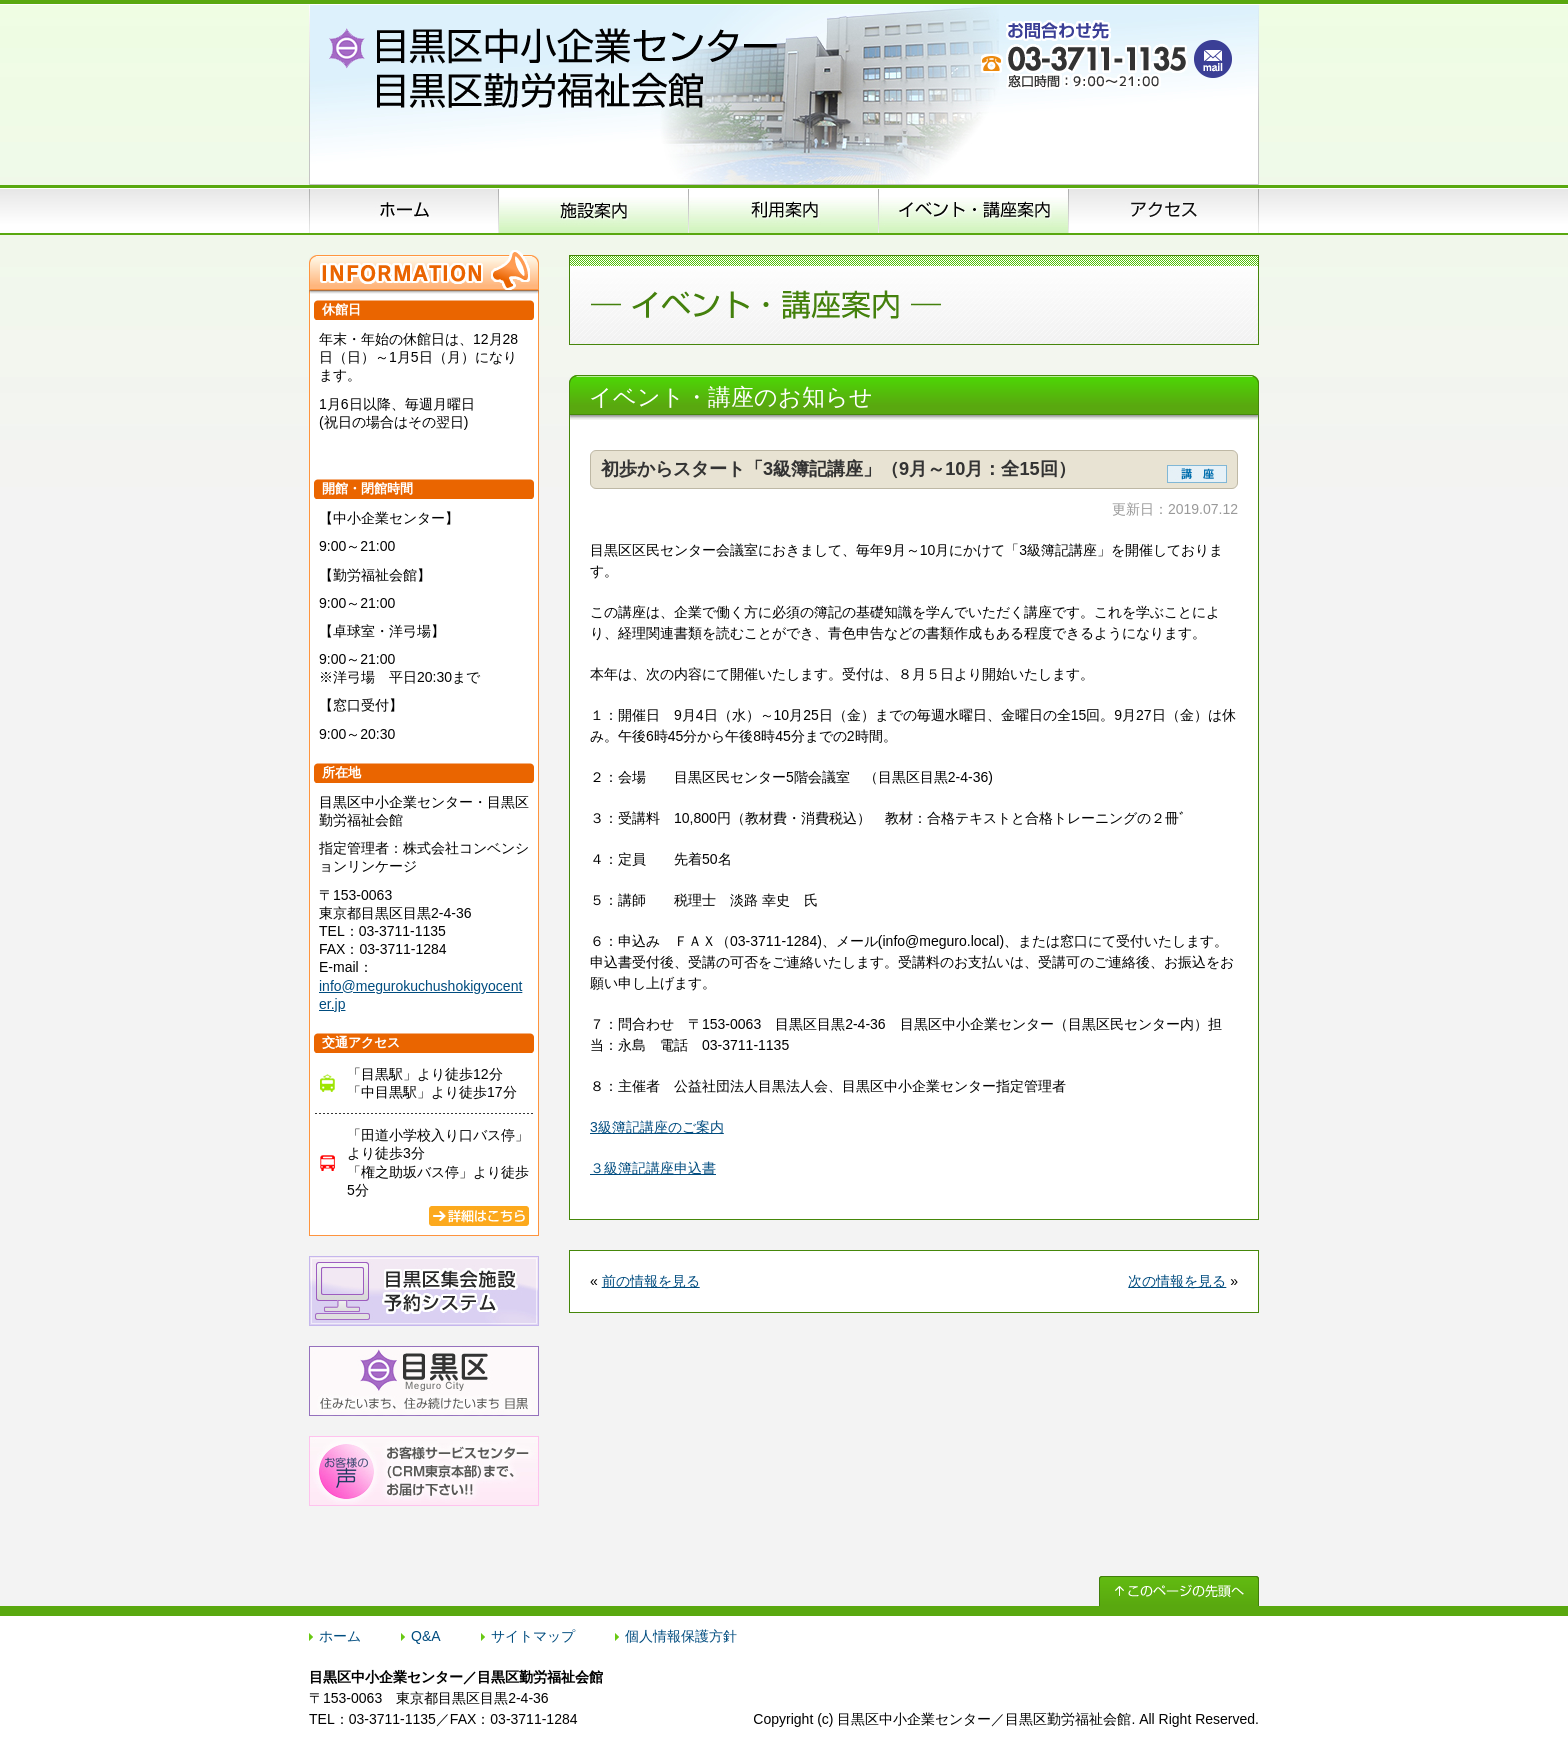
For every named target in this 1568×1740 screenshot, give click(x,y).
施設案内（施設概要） (594, 210)
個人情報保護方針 (681, 1636)
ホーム (404, 210)
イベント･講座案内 (974, 210)
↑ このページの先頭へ (1179, 1591)
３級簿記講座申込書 (653, 1168)
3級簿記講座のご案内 (657, 1127)
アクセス (1164, 210)
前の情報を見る (651, 1281)
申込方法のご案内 (784, 210)
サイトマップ (533, 1636)
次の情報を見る (1177, 1281)
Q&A (426, 1636)
